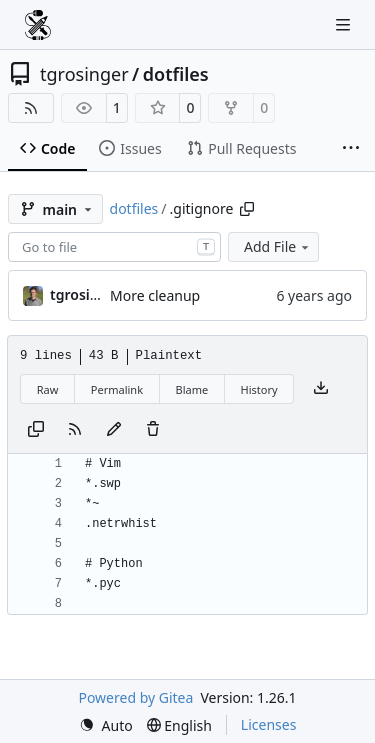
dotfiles (176, 74)
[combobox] (114, 247)
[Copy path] (247, 209)
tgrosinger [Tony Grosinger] (86, 294)
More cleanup (155, 295)
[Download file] (321, 389)
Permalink (117, 389)
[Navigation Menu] (345, 24)
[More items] (351, 149)
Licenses (269, 724)
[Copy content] (36, 430)
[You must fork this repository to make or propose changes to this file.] (114, 430)
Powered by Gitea (135, 697)
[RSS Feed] (31, 108)
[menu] (106, 725)
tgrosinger (84, 74)
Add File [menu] (278, 246)
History (259, 389)
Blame (191, 389)
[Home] (38, 25)
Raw (48, 389)
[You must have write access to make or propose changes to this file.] (153, 430)
